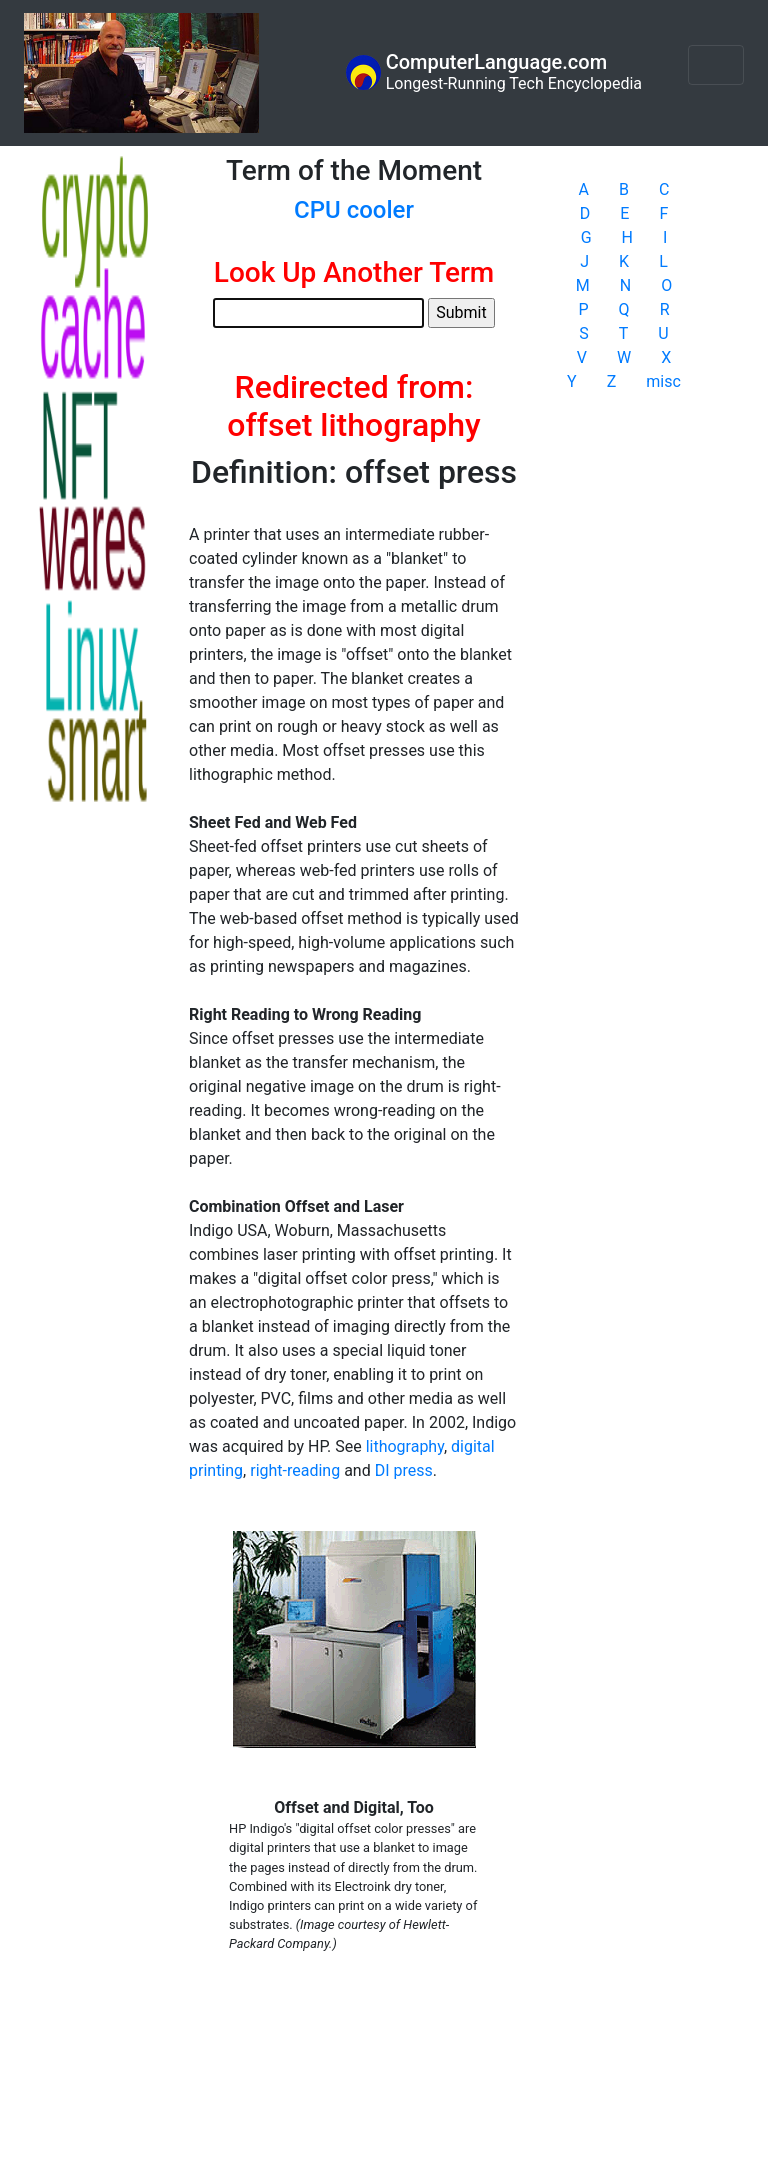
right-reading (295, 1470)
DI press (404, 1470)
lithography (405, 1446)
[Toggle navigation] (716, 65)
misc (663, 381)
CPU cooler (354, 210)
